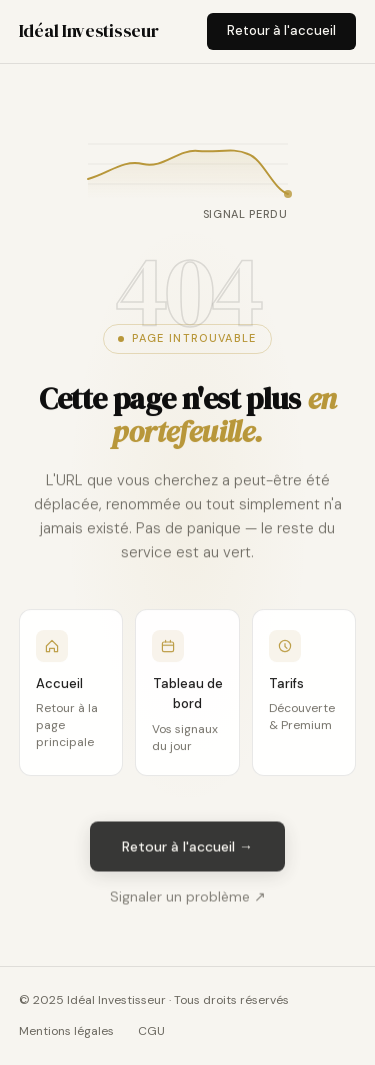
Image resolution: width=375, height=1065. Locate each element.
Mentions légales (66, 1031)
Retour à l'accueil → (187, 850)
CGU (151, 1031)
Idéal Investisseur (89, 30)
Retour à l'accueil (281, 30)
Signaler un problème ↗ (188, 901)
